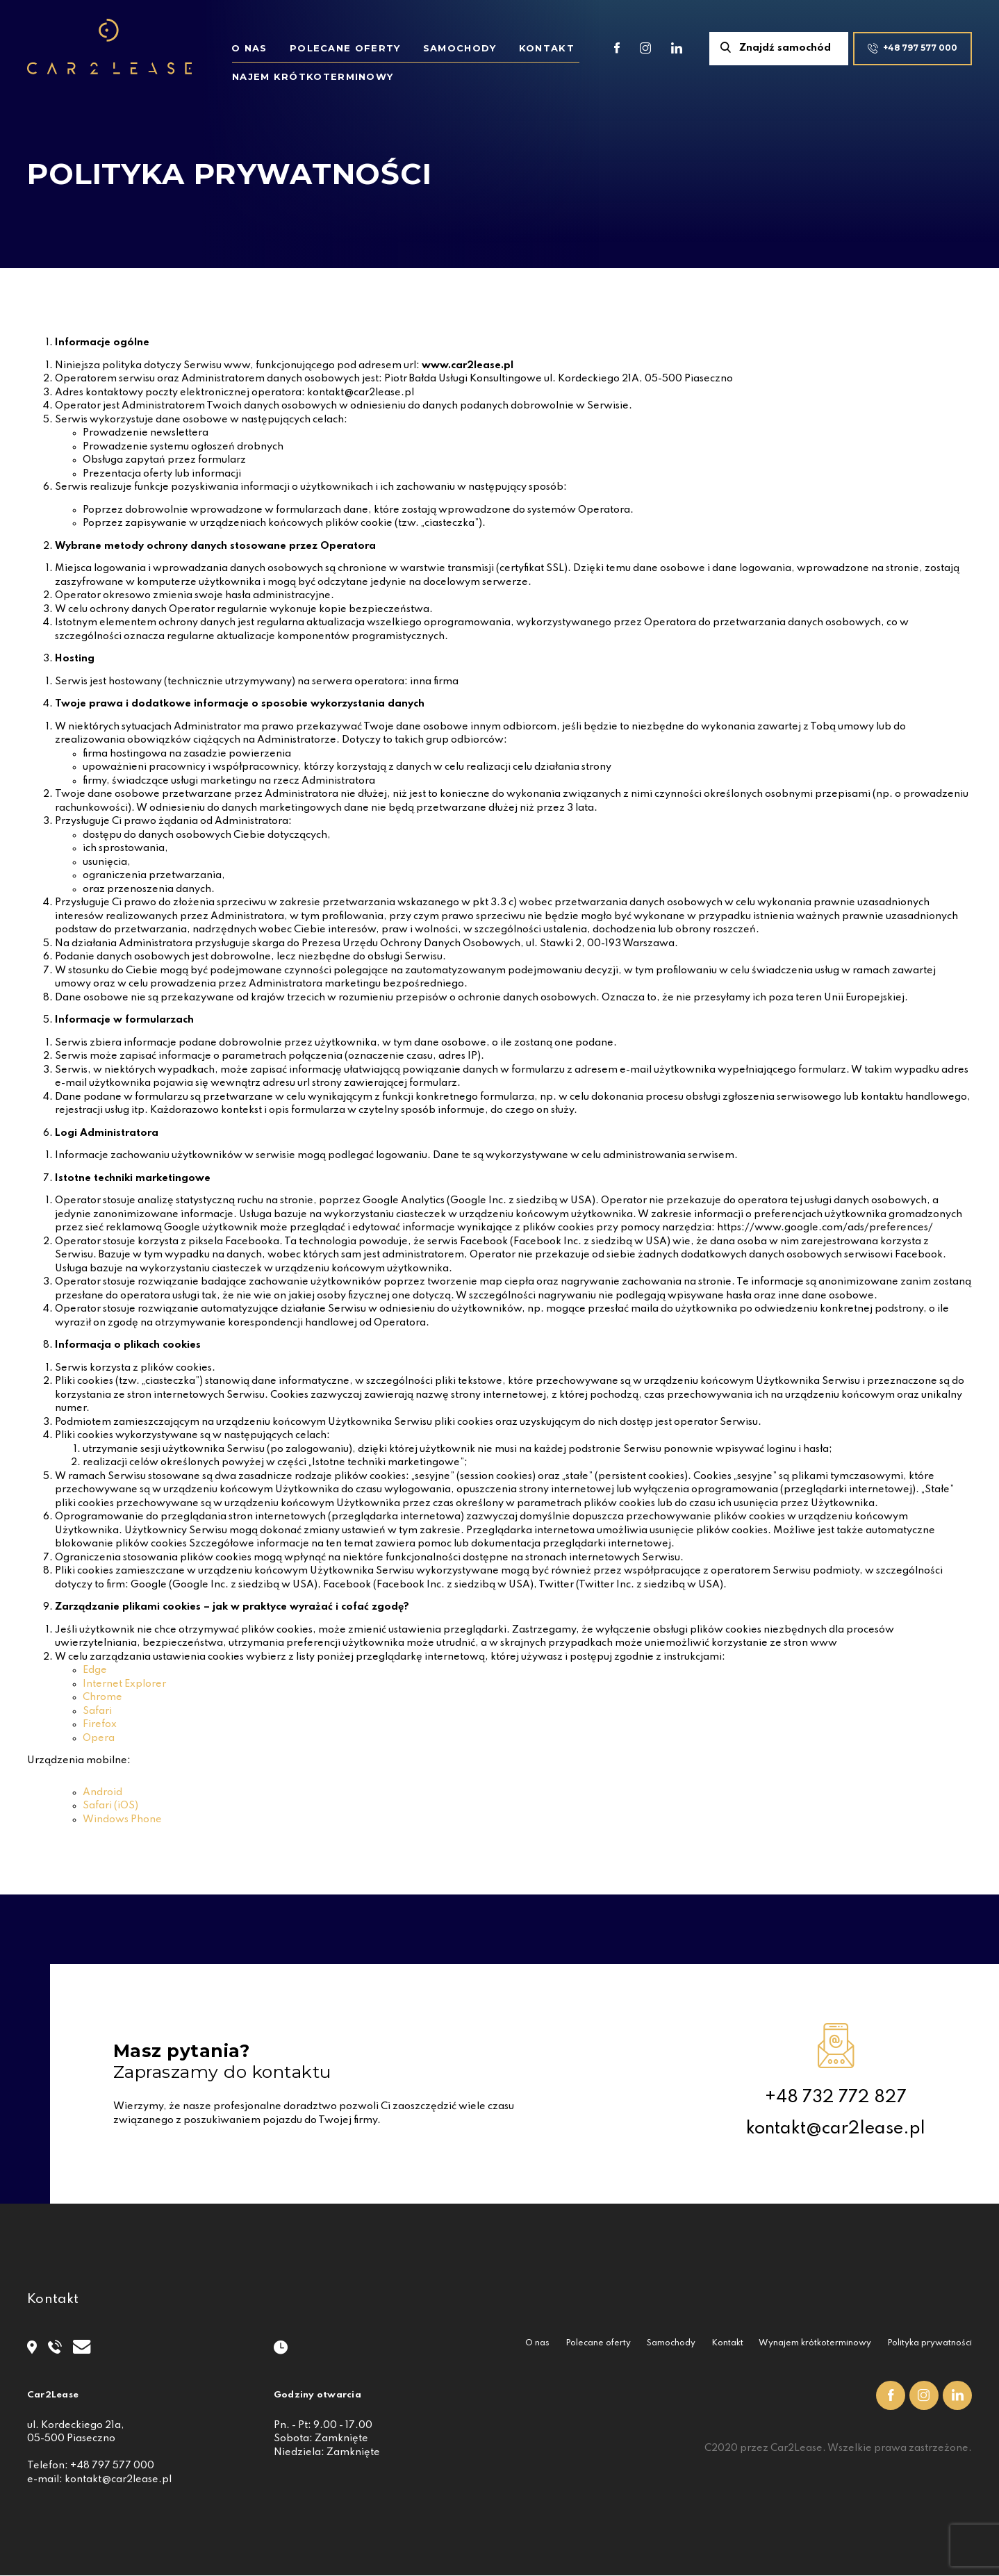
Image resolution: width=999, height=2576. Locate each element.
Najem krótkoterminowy (312, 76)
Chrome (102, 1697)
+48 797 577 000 (112, 2466)
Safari (97, 1711)
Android (102, 1792)
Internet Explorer (124, 1684)
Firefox (100, 1724)
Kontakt (547, 47)
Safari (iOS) (110, 1805)
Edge (95, 1670)
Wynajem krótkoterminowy (815, 2343)
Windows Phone (122, 1819)
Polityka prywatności (929, 2343)
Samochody (460, 47)
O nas (249, 47)
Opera (99, 1738)
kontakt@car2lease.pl (835, 2129)
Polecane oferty (345, 47)
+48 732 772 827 (836, 2097)
